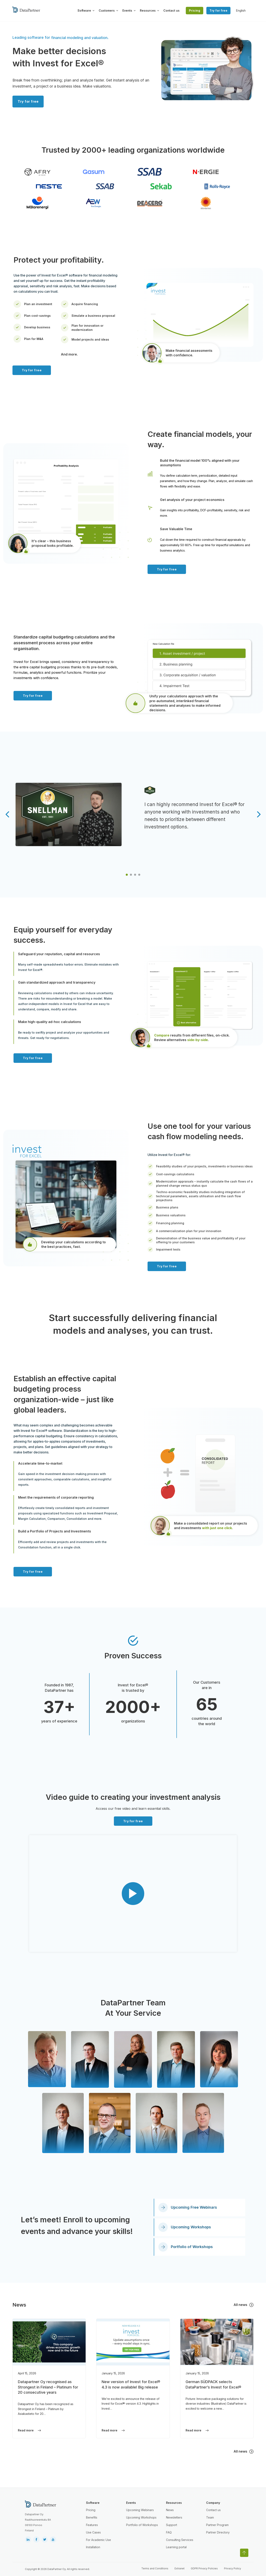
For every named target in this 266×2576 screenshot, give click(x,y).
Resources (148, 10)
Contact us (171, 10)
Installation (93, 2547)
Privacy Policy (232, 2568)
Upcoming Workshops (141, 2517)
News (170, 2510)
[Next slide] (259, 814)
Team (210, 2517)
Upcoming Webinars (140, 2510)
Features (92, 2525)
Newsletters (174, 2517)
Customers (107, 10)
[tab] (127, 875)
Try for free (218, 10)
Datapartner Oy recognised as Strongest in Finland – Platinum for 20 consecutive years (48, 2387)
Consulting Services (179, 2540)
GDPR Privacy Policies (204, 2568)
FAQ (169, 2532)
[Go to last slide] (7, 814)
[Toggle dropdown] (93, 11)
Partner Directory (218, 2532)
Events (127, 10)
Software (84, 10)
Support (171, 2525)
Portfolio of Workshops (142, 2525)
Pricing (194, 10)
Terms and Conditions (154, 2568)
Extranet (180, 2568)
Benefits (91, 2517)
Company (213, 2502)
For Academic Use (98, 2540)
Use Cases (93, 2532)
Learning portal (176, 2547)
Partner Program (217, 2525)
